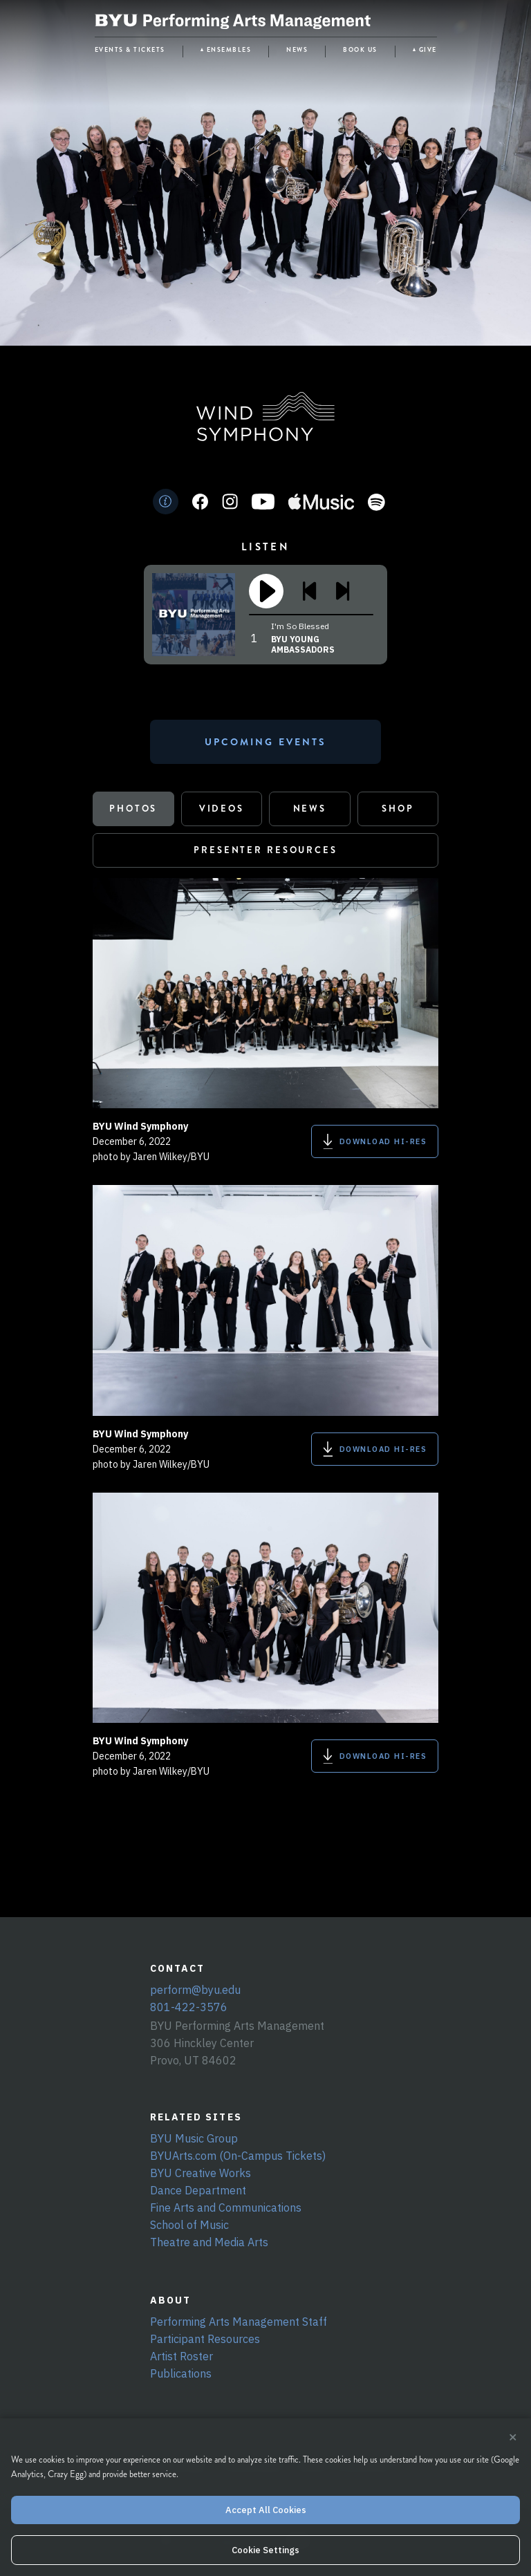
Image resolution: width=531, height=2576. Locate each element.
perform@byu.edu (195, 1990)
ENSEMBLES (229, 50)
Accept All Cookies (265, 2510)
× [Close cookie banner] (512, 2437)
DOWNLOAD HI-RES (375, 1141)
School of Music (189, 2225)
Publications (181, 2373)
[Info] (165, 501)
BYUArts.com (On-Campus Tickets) (238, 2156)
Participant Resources (205, 2339)
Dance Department (198, 2190)
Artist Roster (181, 2356)
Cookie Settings (265, 2550)
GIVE (428, 50)
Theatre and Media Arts (209, 2242)
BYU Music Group (194, 2138)
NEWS (297, 50)
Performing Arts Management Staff (238, 2321)
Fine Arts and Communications (225, 2207)
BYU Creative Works (200, 2173)
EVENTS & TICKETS (130, 50)
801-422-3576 (188, 2007)
